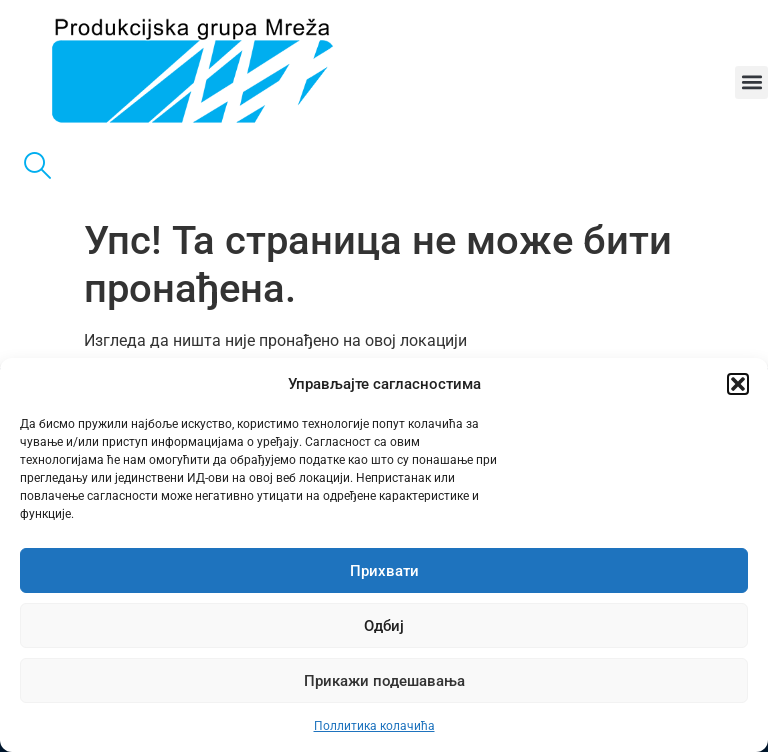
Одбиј (384, 626)
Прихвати (384, 571)
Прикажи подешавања (384, 681)
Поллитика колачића (374, 726)
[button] (738, 384)
